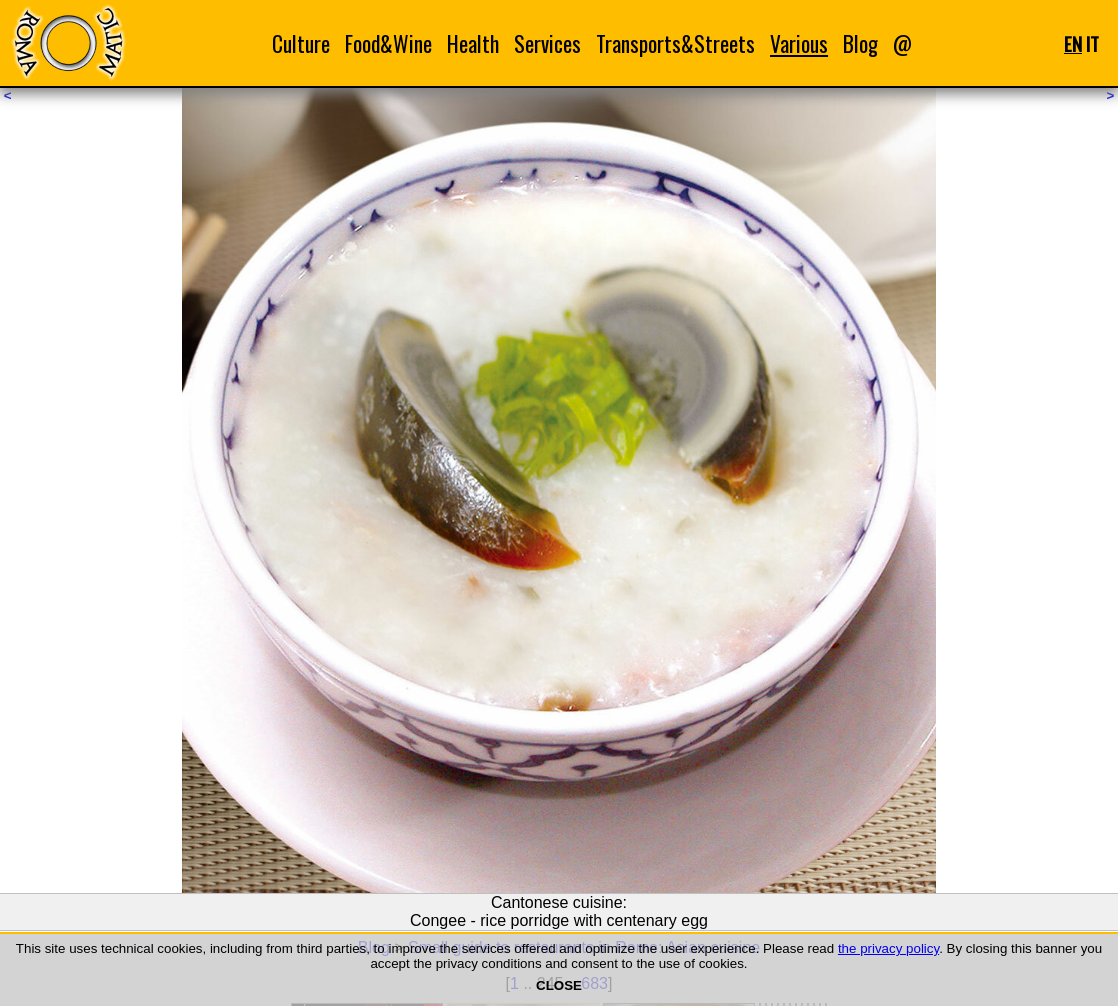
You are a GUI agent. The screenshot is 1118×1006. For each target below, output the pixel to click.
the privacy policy (888, 948)
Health (473, 43)
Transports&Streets (675, 43)
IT (1092, 43)
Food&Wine (388, 43)
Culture (301, 43)
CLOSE (559, 985)
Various (799, 43)
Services (547, 43)
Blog (860, 43)
